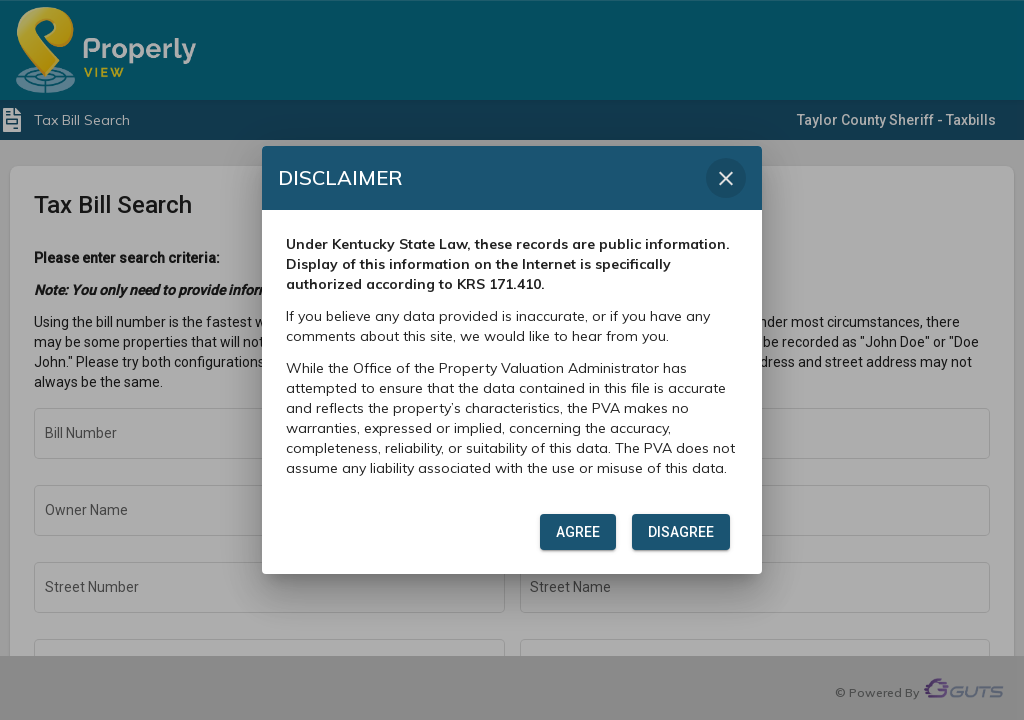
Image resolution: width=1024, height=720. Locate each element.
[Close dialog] (726, 178)
